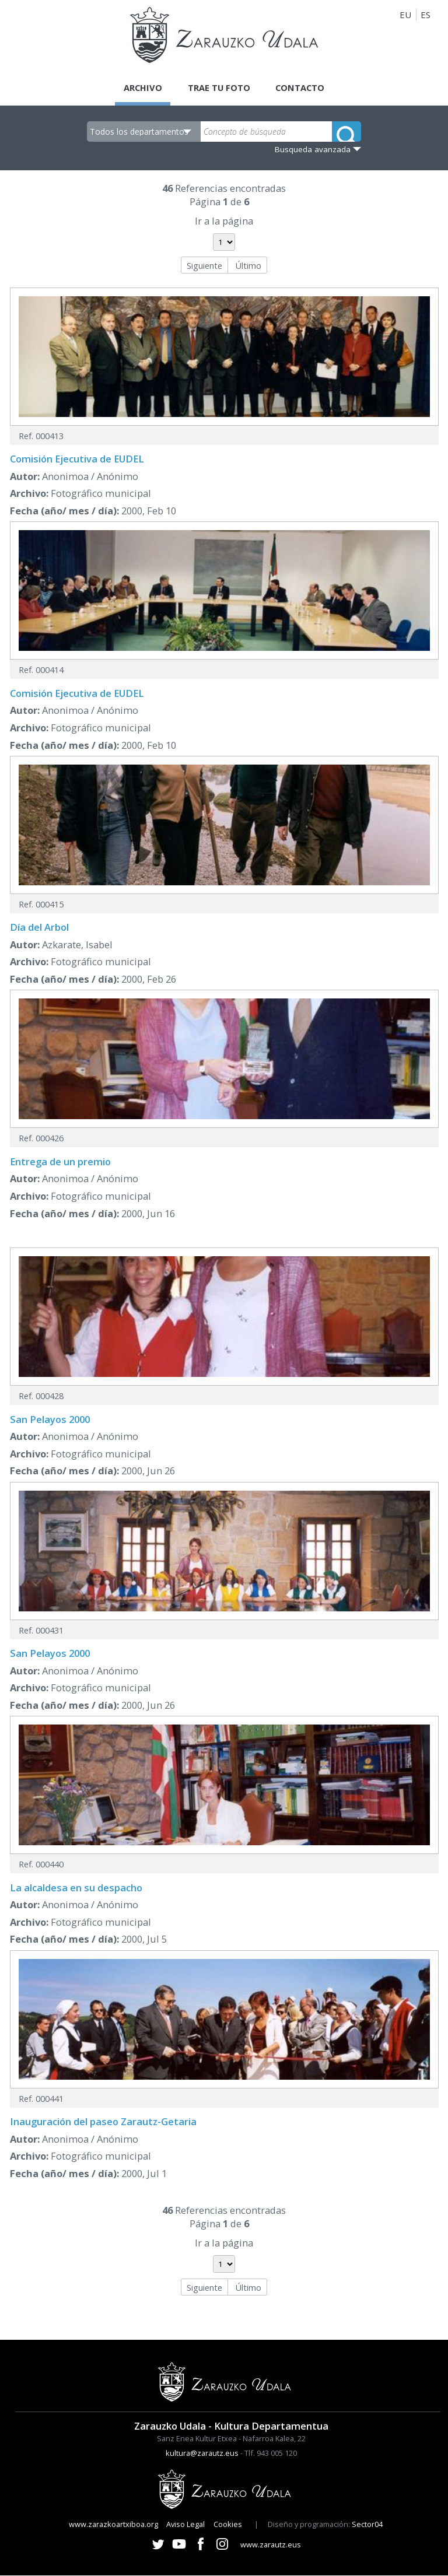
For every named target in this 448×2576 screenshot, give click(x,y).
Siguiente (204, 265)
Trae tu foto (218, 87)
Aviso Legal (185, 2524)
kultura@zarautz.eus (202, 2453)
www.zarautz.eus (270, 2544)
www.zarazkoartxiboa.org (113, 2524)
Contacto (301, 87)
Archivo (141, 87)
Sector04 (367, 2524)
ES (425, 14)
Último (248, 265)
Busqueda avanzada (313, 149)
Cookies (228, 2524)
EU (405, 14)
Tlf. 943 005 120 (270, 2453)
